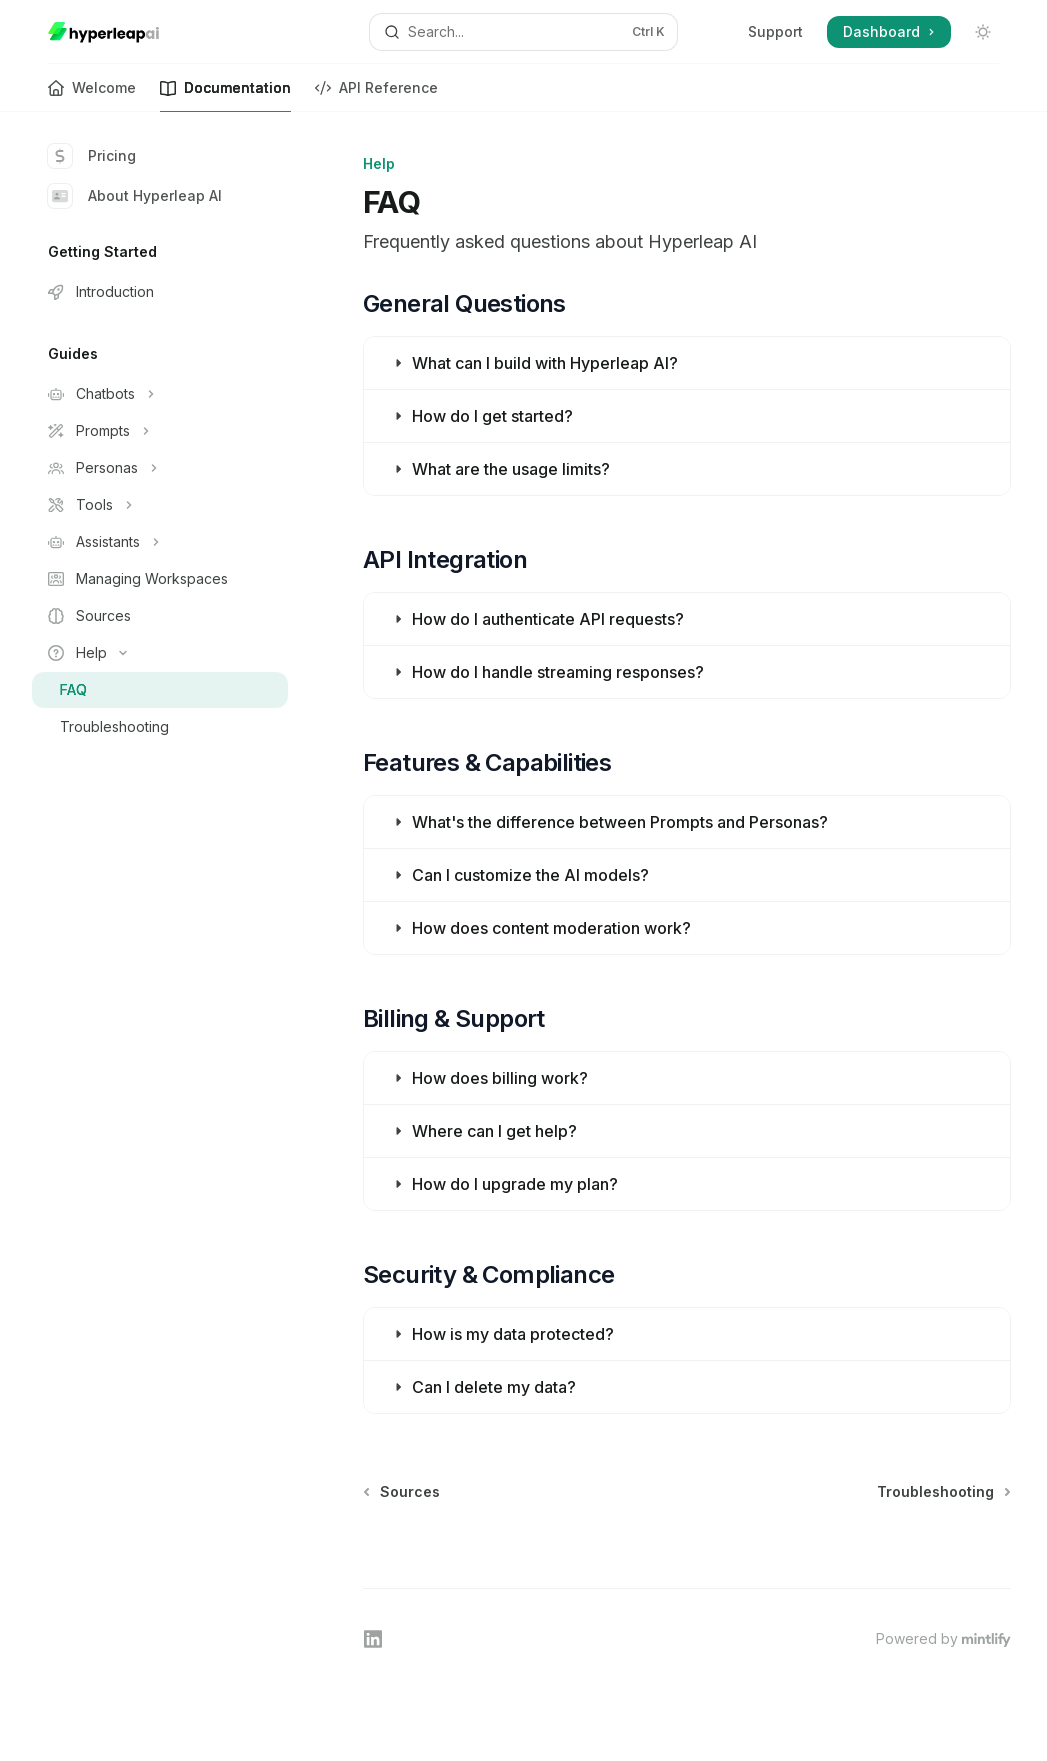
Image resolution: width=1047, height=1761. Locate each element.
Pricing (92, 156)
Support (775, 31)
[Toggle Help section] (160, 653)
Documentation (225, 95)
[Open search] (523, 32)
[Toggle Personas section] (160, 468)
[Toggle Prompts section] (160, 431)
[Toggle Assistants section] (160, 542)
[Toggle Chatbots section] (160, 394)
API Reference (376, 95)
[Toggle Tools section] (160, 505)
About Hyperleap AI (135, 196)
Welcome (92, 95)
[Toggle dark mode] (983, 32)
